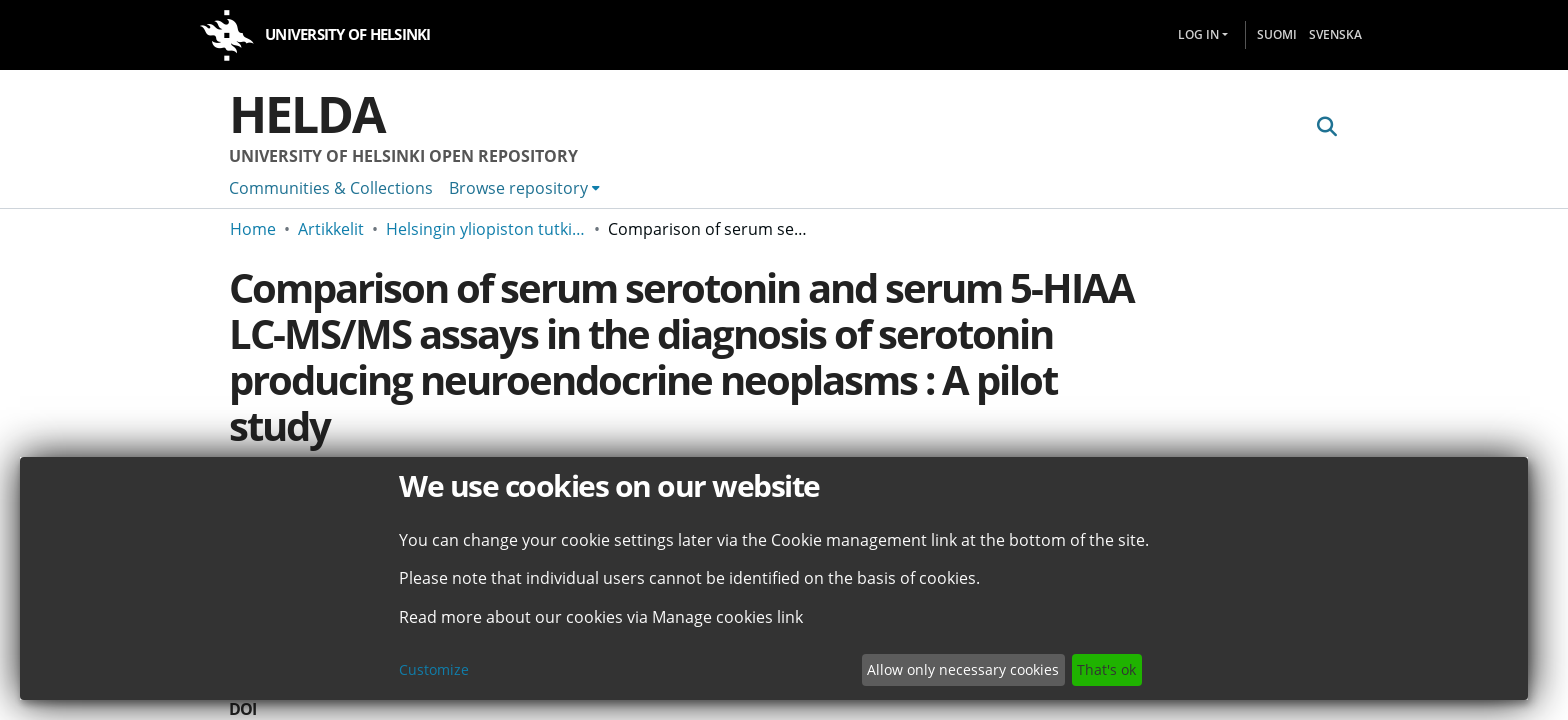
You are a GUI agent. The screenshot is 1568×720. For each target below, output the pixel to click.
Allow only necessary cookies (963, 669)
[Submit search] (1326, 127)
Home (253, 229)
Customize (434, 669)
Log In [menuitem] (1198, 34)
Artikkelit (331, 229)
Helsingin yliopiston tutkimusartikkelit (486, 229)
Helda (307, 114)
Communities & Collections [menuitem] (331, 188)
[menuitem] (524, 188)
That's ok (1106, 669)
